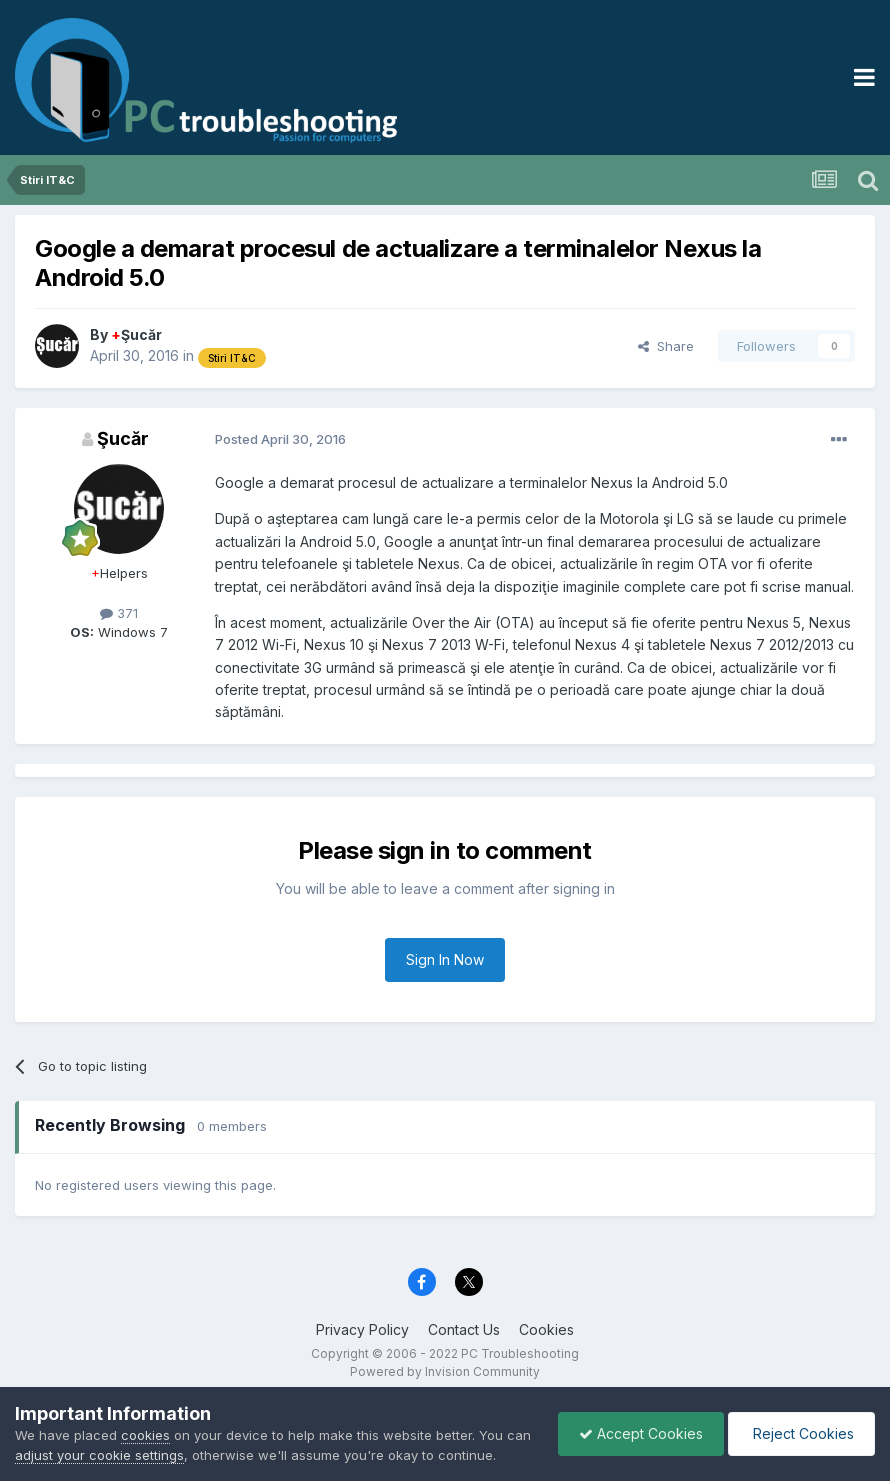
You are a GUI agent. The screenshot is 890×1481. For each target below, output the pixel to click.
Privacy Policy (362, 1329)
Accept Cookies (641, 1433)
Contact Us (464, 1329)
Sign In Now (445, 959)
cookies (145, 1435)
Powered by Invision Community (445, 1371)
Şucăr (136, 334)
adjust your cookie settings (99, 1455)
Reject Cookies (801, 1433)
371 (119, 613)
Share (666, 346)
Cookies (546, 1329)
